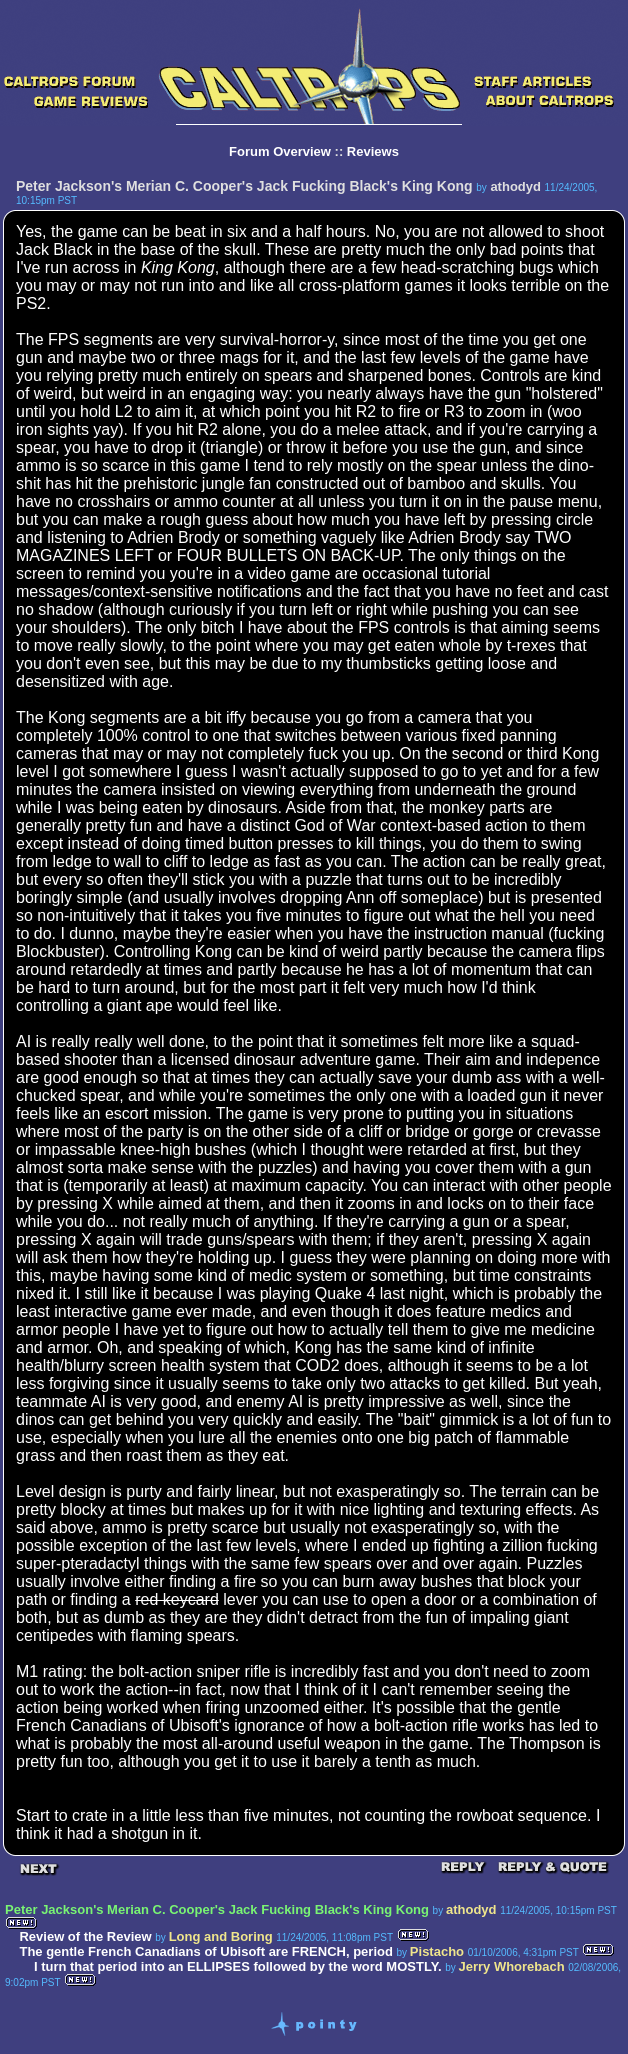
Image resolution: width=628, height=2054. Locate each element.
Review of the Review (85, 1936)
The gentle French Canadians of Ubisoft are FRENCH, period (205, 1951)
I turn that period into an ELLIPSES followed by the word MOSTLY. (238, 1966)
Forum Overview (280, 151)
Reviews (373, 151)
